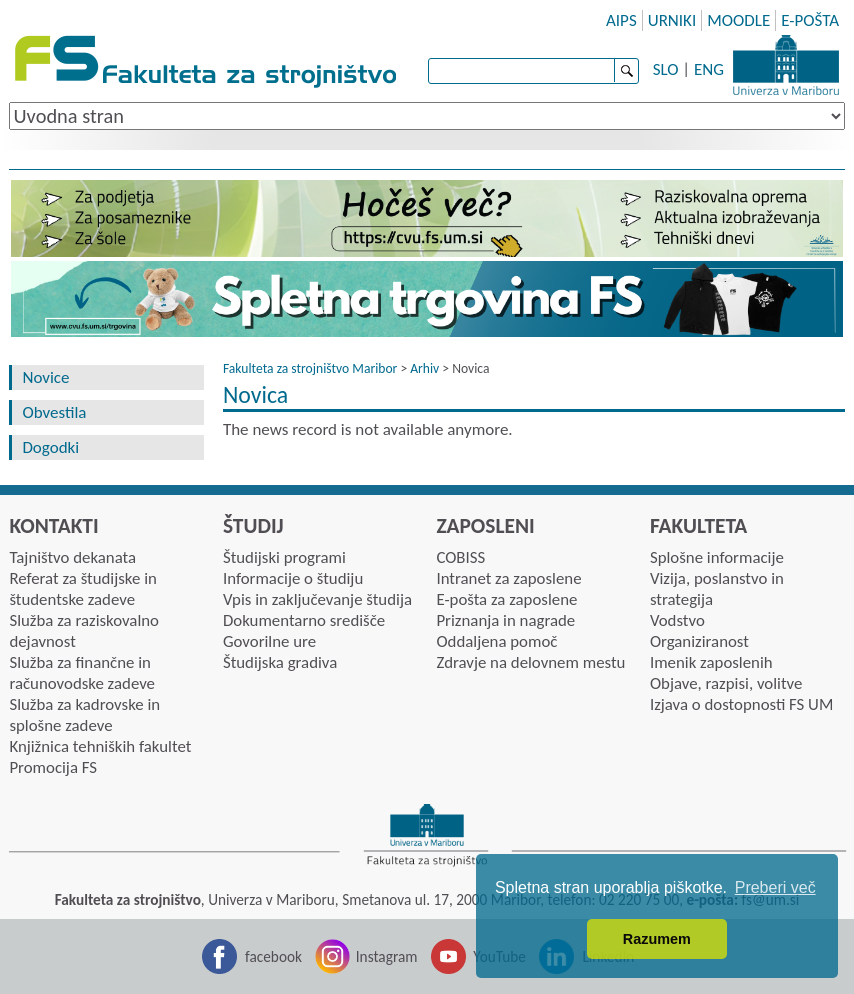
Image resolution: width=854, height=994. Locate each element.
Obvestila (54, 412)
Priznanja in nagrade (505, 620)
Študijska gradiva (280, 662)
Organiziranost (699, 641)
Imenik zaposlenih (711, 662)
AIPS (621, 20)
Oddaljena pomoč (496, 641)
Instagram (387, 956)
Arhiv (424, 368)
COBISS (460, 557)
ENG (709, 69)
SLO (666, 69)
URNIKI (672, 20)
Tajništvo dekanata (72, 557)
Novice (45, 377)
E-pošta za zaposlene (506, 599)
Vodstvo (677, 620)
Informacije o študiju (293, 578)
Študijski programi (284, 557)
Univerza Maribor (786, 65)
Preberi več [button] (775, 887)
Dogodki (50, 447)
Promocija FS (53, 767)
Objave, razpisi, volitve (726, 683)
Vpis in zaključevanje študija (317, 599)
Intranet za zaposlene (508, 578)
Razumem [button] (657, 939)
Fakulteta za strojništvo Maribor (310, 368)
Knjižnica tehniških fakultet (100, 746)
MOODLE (738, 20)
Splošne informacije (717, 557)
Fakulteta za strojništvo (207, 62)
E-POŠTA (810, 20)
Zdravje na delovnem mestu (530, 662)
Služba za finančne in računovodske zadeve (82, 673)
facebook (273, 956)
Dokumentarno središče (304, 620)
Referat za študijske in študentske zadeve (82, 589)
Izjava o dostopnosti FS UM (741, 704)
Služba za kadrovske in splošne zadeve (84, 715)
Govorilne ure (269, 641)
